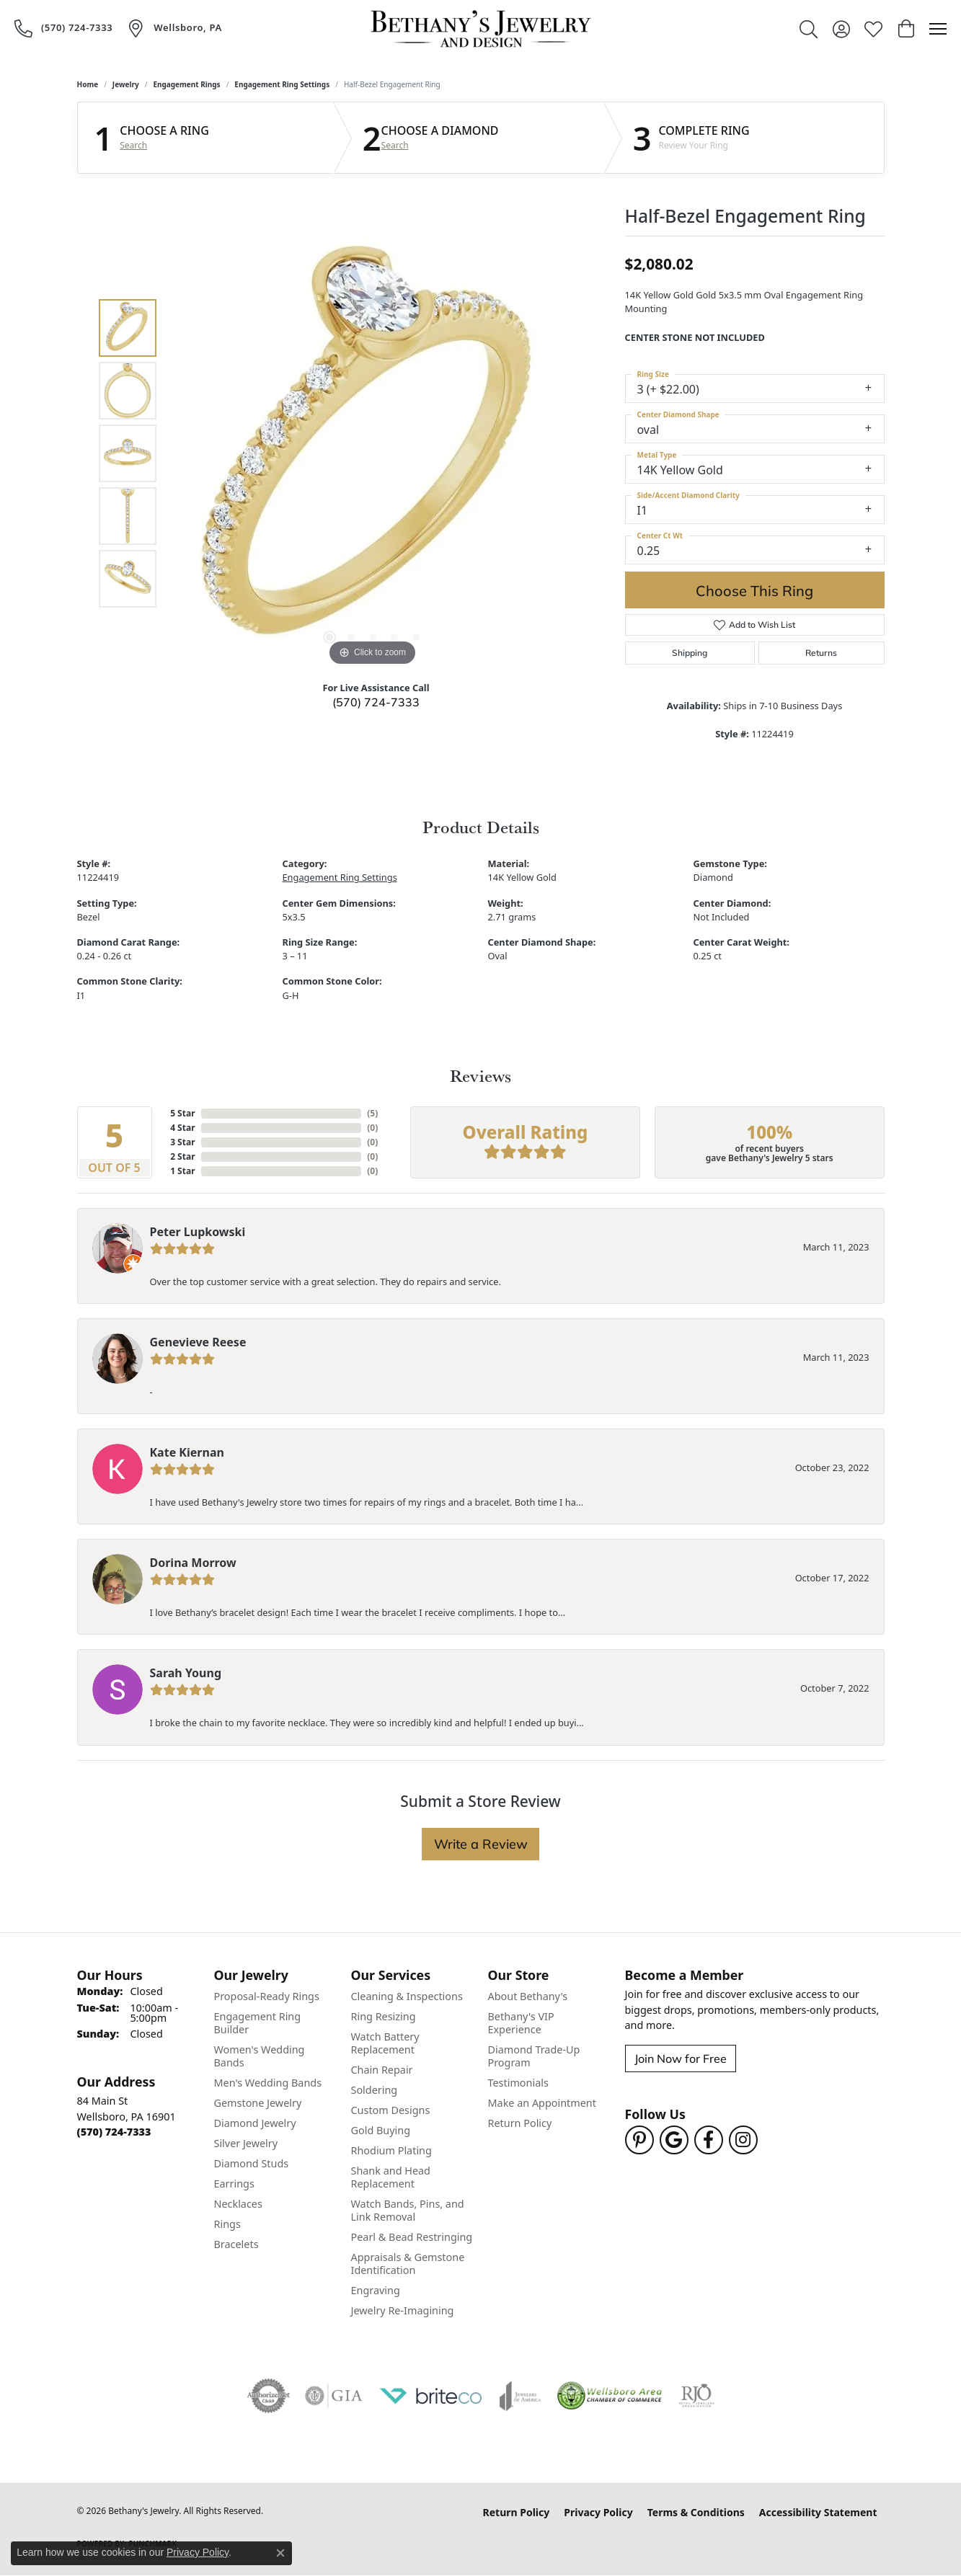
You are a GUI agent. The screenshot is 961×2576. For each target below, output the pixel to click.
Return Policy (520, 2123)
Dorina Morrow (193, 1563)
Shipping (689, 652)
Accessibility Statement (818, 2512)
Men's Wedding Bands (268, 2082)
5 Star (182, 1113)
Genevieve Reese (198, 1342)
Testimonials (518, 2082)
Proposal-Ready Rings (266, 1996)
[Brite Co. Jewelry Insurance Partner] (431, 2396)
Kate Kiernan (187, 1452)
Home (88, 84)
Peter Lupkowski (198, 1232)
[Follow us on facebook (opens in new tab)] (708, 2140)
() (372, 1113)
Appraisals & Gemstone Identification (408, 2263)
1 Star (182, 1171)
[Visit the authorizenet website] (269, 2396)
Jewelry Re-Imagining (402, 2310)
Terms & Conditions (696, 2512)
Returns (821, 652)
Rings (227, 2224)
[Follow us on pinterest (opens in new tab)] (639, 2140)
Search (133, 146)
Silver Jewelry (246, 2143)
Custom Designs (390, 2110)
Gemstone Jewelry (258, 2103)
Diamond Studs (251, 2163)
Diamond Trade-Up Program (534, 2056)
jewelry (125, 84)
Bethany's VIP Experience (521, 2022)
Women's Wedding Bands (259, 2056)
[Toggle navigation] (938, 29)
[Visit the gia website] (334, 2396)
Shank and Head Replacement (390, 2177)
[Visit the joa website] (520, 2396)
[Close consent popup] (280, 2553)
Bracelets (236, 2244)
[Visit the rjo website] (696, 2396)
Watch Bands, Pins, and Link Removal (407, 2210)
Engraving (375, 2290)
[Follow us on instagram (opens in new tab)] (743, 2140)
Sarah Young (186, 1673)
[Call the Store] (114, 2131)
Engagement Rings (186, 84)
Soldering (374, 2090)
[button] (809, 28)
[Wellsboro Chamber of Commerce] (610, 2395)
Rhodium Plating (391, 2150)
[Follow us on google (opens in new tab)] (674, 2140)
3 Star (182, 1142)
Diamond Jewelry (255, 2123)
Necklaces (238, 2204)
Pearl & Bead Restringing (412, 2237)
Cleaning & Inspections (407, 1996)
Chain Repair (382, 2070)
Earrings (234, 2183)
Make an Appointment (542, 2103)
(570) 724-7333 (376, 701)
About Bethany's (528, 1996)
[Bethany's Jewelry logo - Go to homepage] (481, 29)
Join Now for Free (680, 2058)
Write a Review (481, 1843)
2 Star (182, 1156)
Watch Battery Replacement (385, 2043)
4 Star (182, 1128)
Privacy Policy (598, 2512)
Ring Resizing (383, 2016)
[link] (63, 28)
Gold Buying (381, 2130)
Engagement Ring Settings (281, 84)
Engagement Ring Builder (257, 2022)
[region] (372, 453)
